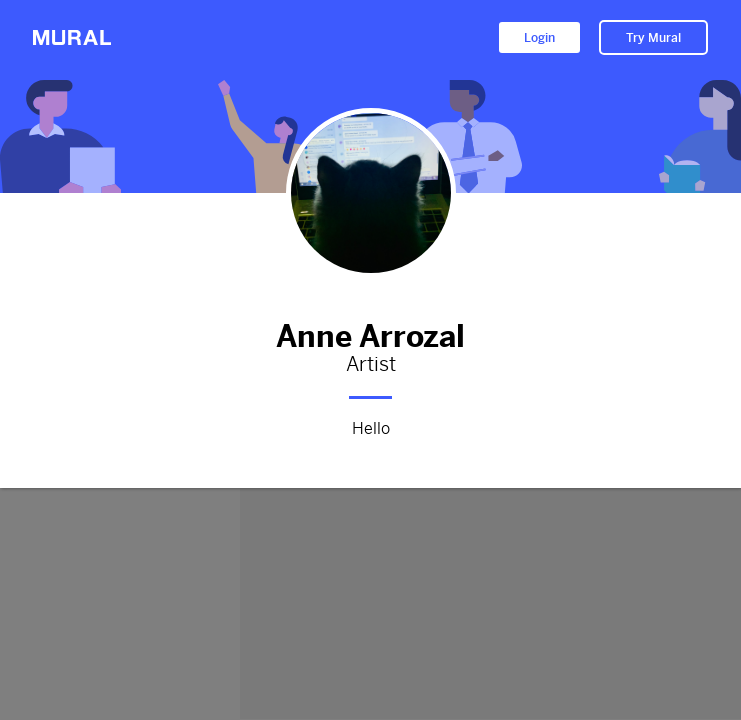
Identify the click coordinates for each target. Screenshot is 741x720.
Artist (370, 365)
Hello (370, 426)
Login (539, 38)
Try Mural (653, 38)
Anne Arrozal (370, 332)
